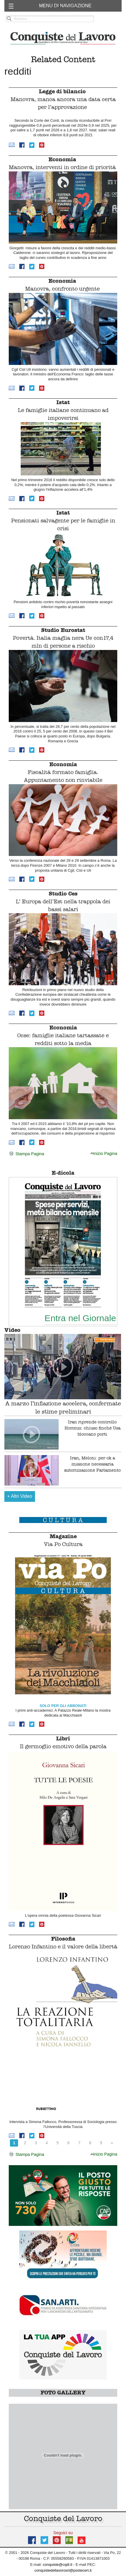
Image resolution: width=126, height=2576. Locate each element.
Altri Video (19, 1496)
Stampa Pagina (26, 1154)
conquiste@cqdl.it (57, 2564)
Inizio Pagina (103, 1153)
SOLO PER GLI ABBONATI (63, 1705)
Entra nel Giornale (80, 1318)
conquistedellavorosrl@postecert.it (63, 2570)
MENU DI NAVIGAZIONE (65, 5)
